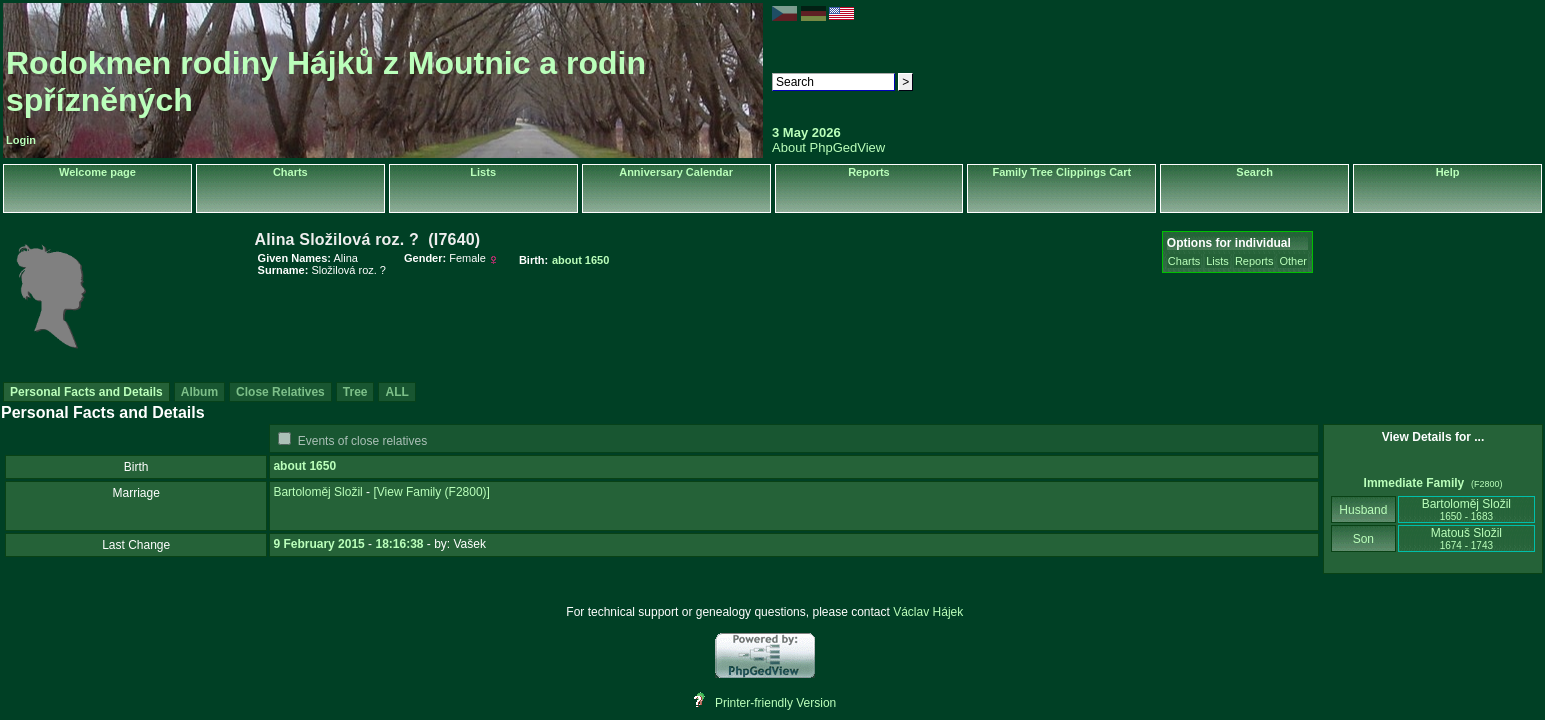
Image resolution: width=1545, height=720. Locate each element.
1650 (322, 466)
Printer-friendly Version (775, 703)
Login (21, 140)
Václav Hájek (928, 612)
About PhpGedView (828, 147)
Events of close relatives (362, 441)
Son (1363, 539)
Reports (869, 172)
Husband (1363, 510)
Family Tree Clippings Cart (1061, 172)
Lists (483, 172)
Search (1254, 172)
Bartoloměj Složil (317, 492)
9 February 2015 (318, 544)
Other (1293, 261)
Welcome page (97, 172)
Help (1448, 172)
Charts (290, 172)
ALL (396, 392)
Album (199, 392)
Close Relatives (280, 392)
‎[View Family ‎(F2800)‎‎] (431, 492)
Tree (355, 392)
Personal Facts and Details (86, 392)
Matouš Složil (1466, 538)
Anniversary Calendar (676, 172)
